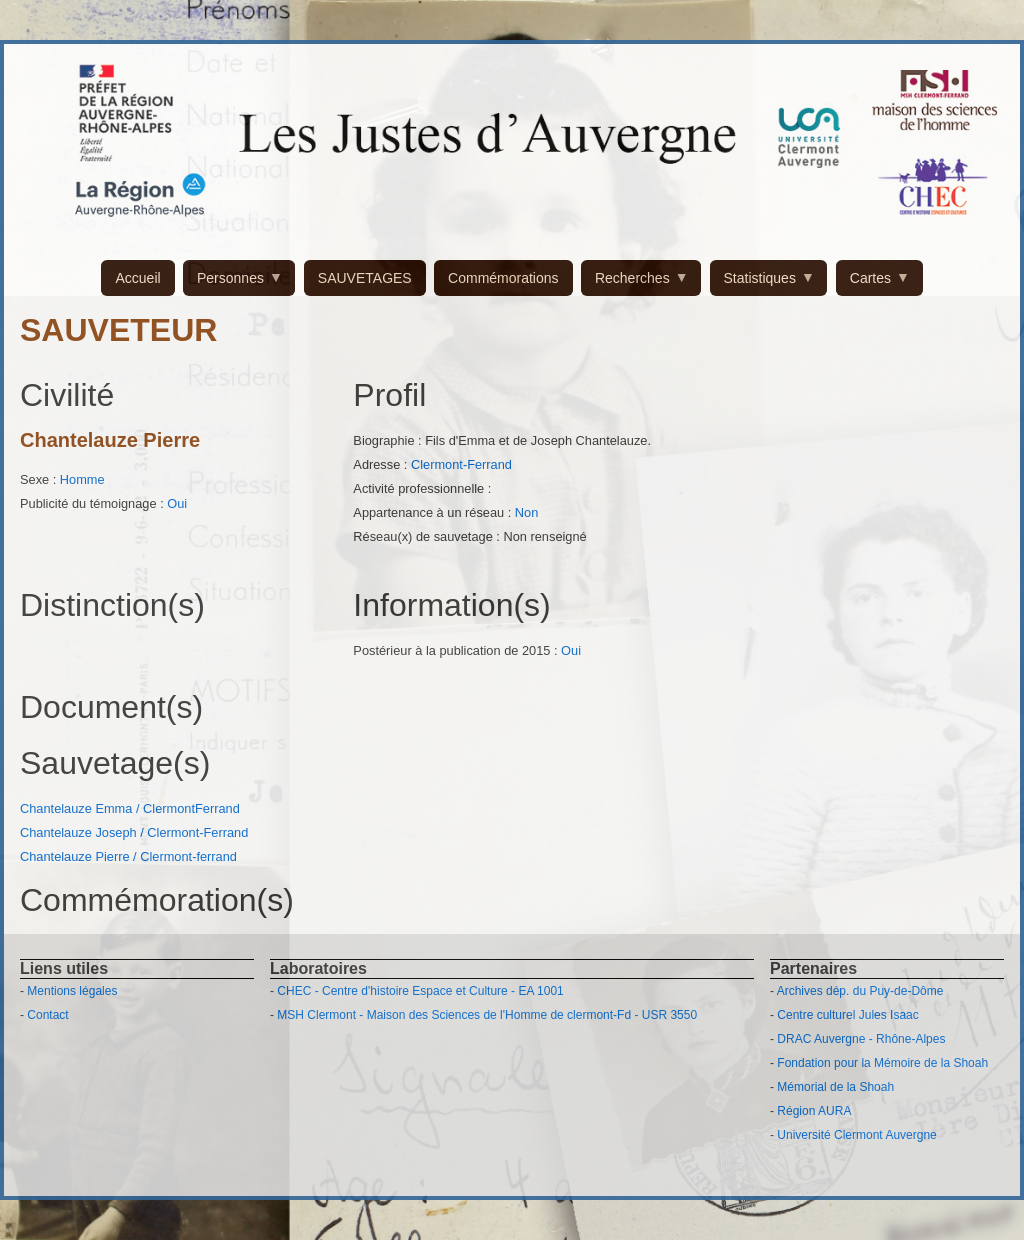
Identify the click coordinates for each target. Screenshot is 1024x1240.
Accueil (137, 278)
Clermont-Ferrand (461, 464)
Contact (47, 1015)
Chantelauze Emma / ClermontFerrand (130, 808)
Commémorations (503, 278)
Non (526, 512)
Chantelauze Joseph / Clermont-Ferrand (134, 832)
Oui (177, 503)
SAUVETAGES (365, 278)
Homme (82, 479)
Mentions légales (72, 991)
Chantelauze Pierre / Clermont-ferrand (128, 856)
